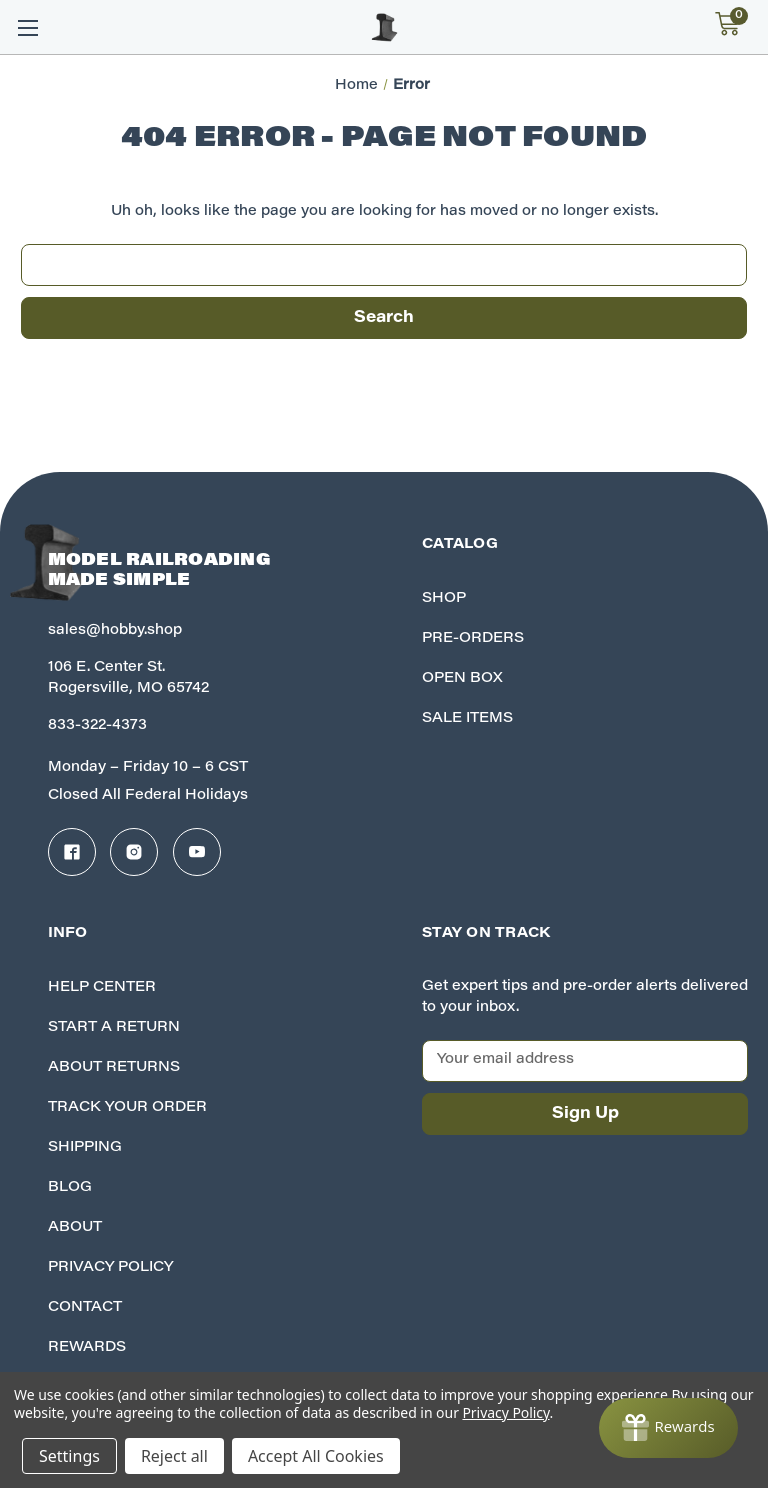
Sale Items (467, 719)
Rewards (87, 1348)
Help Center (102, 988)
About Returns (114, 1068)
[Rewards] (668, 1428)
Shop (444, 599)
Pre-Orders (473, 639)
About (75, 1228)
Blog (70, 1188)
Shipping (85, 1148)
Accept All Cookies (316, 1456)
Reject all (174, 1456)
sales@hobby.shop (115, 631)
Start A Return (114, 1028)
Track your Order (127, 1108)
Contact (85, 1308)
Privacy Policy (110, 1268)
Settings (69, 1456)
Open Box (462, 679)
